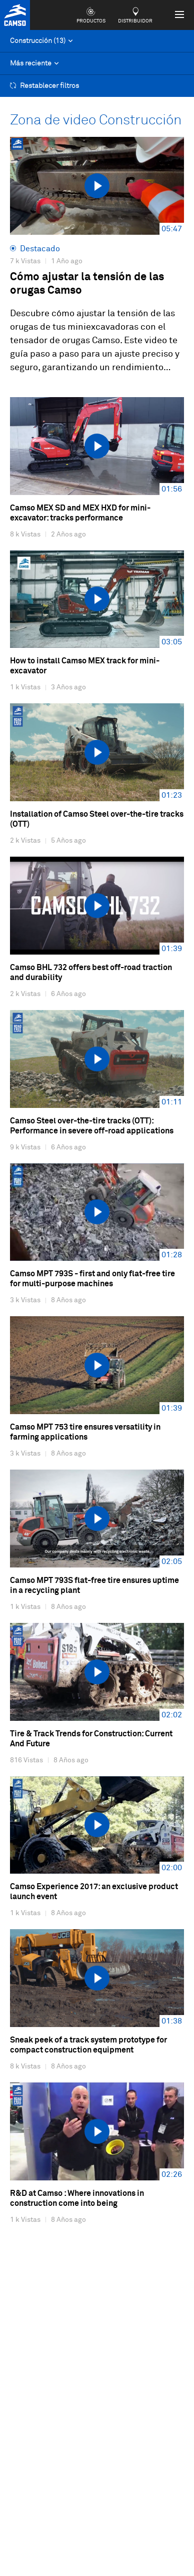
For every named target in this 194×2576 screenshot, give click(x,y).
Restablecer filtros (44, 85)
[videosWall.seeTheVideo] (97, 186)
